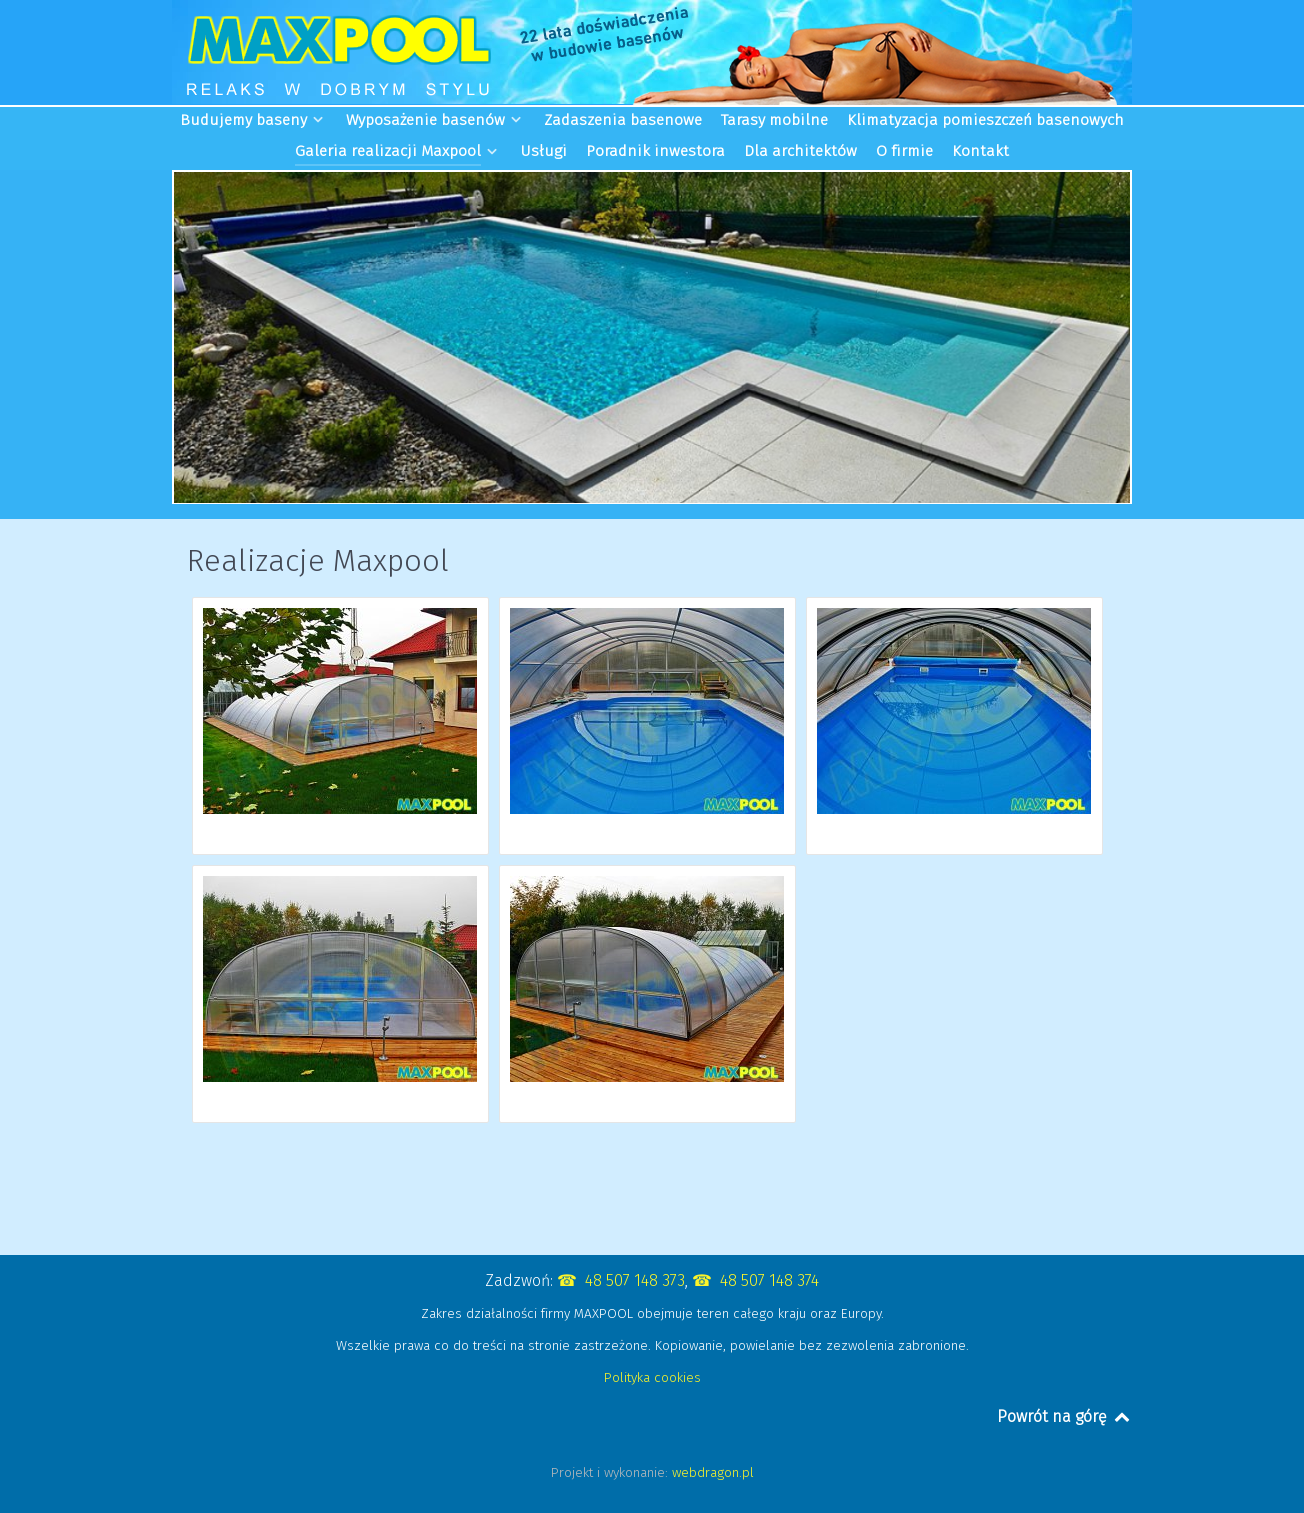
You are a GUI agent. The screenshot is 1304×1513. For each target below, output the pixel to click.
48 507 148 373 (635, 1280)
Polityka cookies (652, 1377)
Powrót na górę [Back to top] (1064, 1416)
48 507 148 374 (769, 1280)
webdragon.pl (713, 1472)
